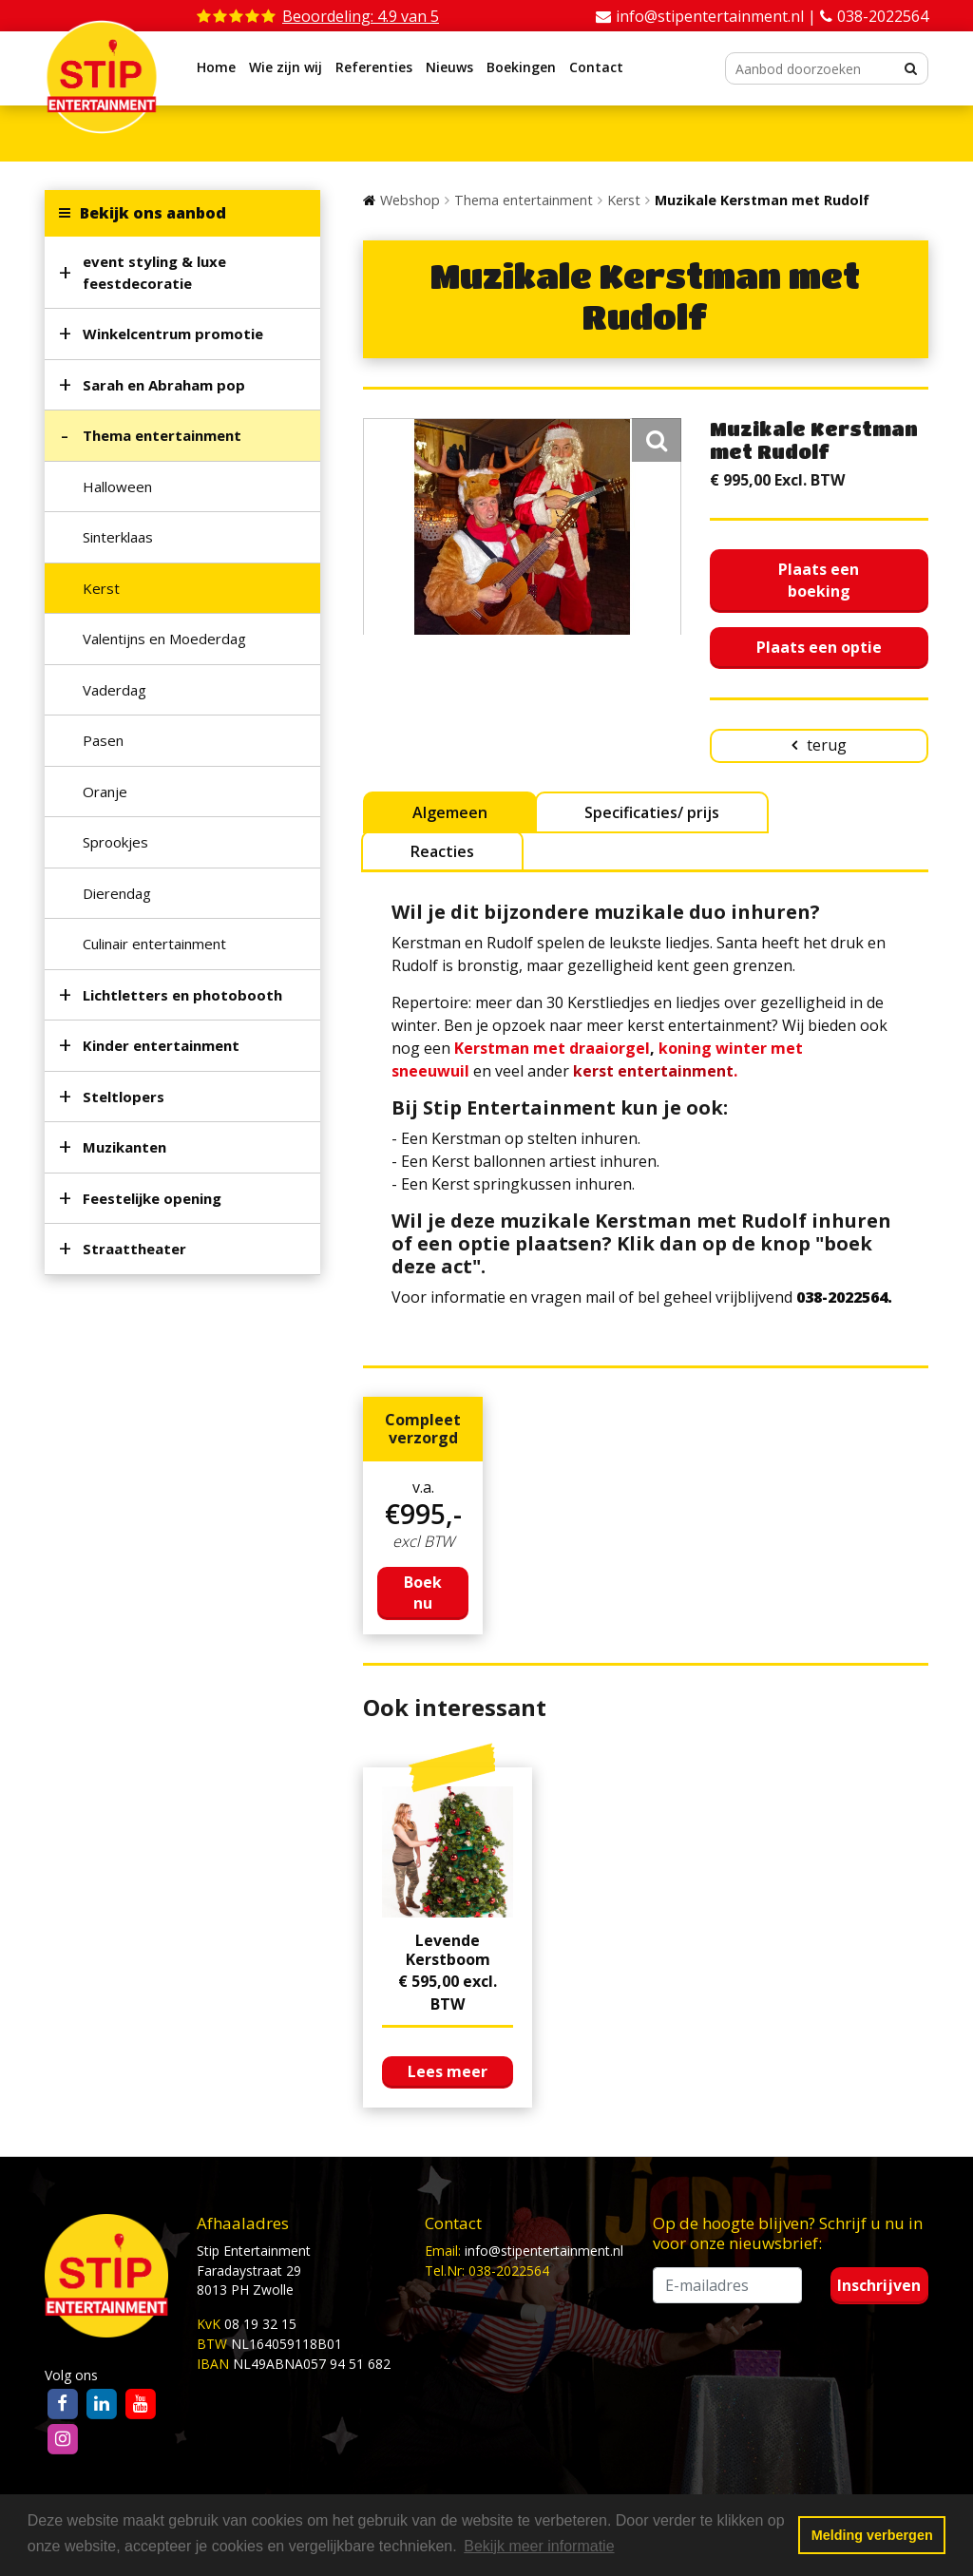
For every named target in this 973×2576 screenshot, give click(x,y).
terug (827, 745)
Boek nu (423, 1593)
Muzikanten (124, 1146)
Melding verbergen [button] (872, 2535)
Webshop (410, 200)
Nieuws (449, 67)
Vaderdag (114, 689)
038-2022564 (882, 16)
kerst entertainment (653, 1070)
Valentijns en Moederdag (164, 638)
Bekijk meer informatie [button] (539, 2546)
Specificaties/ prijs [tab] (651, 812)
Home (216, 67)
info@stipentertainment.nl (544, 2251)
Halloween (117, 486)
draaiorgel (609, 1048)
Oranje (105, 791)
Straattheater (134, 1248)
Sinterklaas (118, 536)
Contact (596, 67)
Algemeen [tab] (449, 812)
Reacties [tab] (442, 851)
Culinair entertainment (154, 943)
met (549, 1048)
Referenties (373, 67)
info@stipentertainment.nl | (718, 16)
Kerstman (491, 1048)
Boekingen (521, 67)
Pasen (103, 740)
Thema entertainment (162, 435)
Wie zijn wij (285, 67)
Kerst (101, 588)
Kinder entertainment (161, 1045)
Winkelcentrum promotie (173, 333)
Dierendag (117, 893)
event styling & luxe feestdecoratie (154, 272)
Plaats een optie (819, 647)
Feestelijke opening (152, 1198)
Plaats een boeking (818, 580)
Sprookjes (115, 841)
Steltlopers (123, 1096)
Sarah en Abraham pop (164, 384)
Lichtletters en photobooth (182, 994)
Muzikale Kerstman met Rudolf (762, 200)
